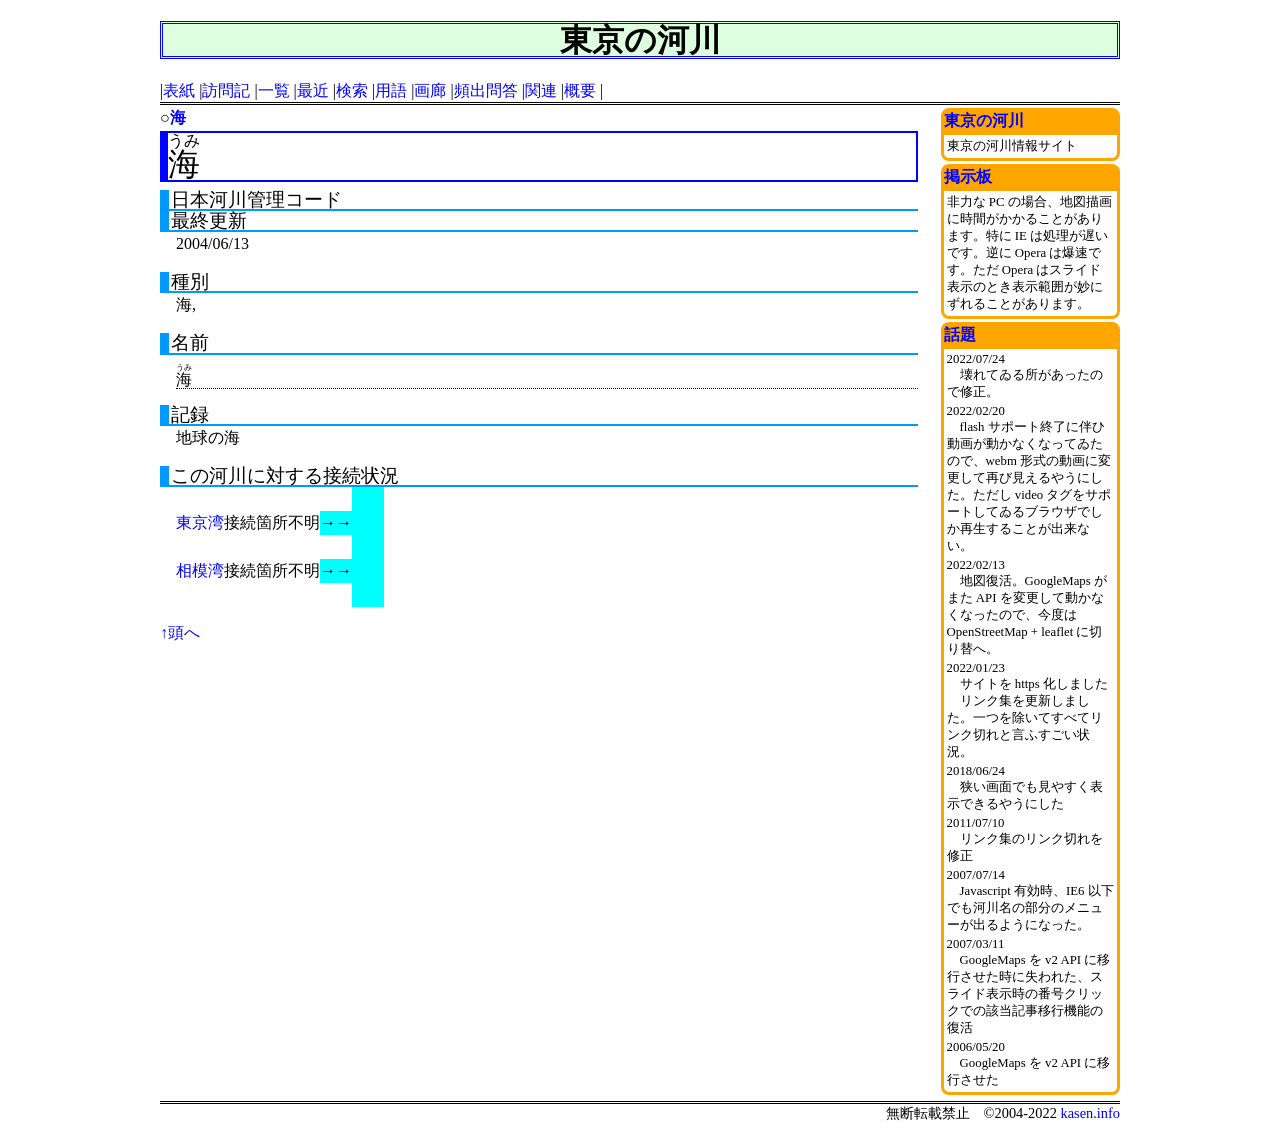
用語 (391, 90)
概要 (580, 90)
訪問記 (226, 90)
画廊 (430, 90)
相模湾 (200, 570)
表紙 (179, 90)
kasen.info (1090, 1113)
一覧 (274, 90)
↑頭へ (180, 632)
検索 (352, 90)
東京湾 (200, 522)
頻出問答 (486, 90)
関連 (541, 90)
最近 (313, 90)
